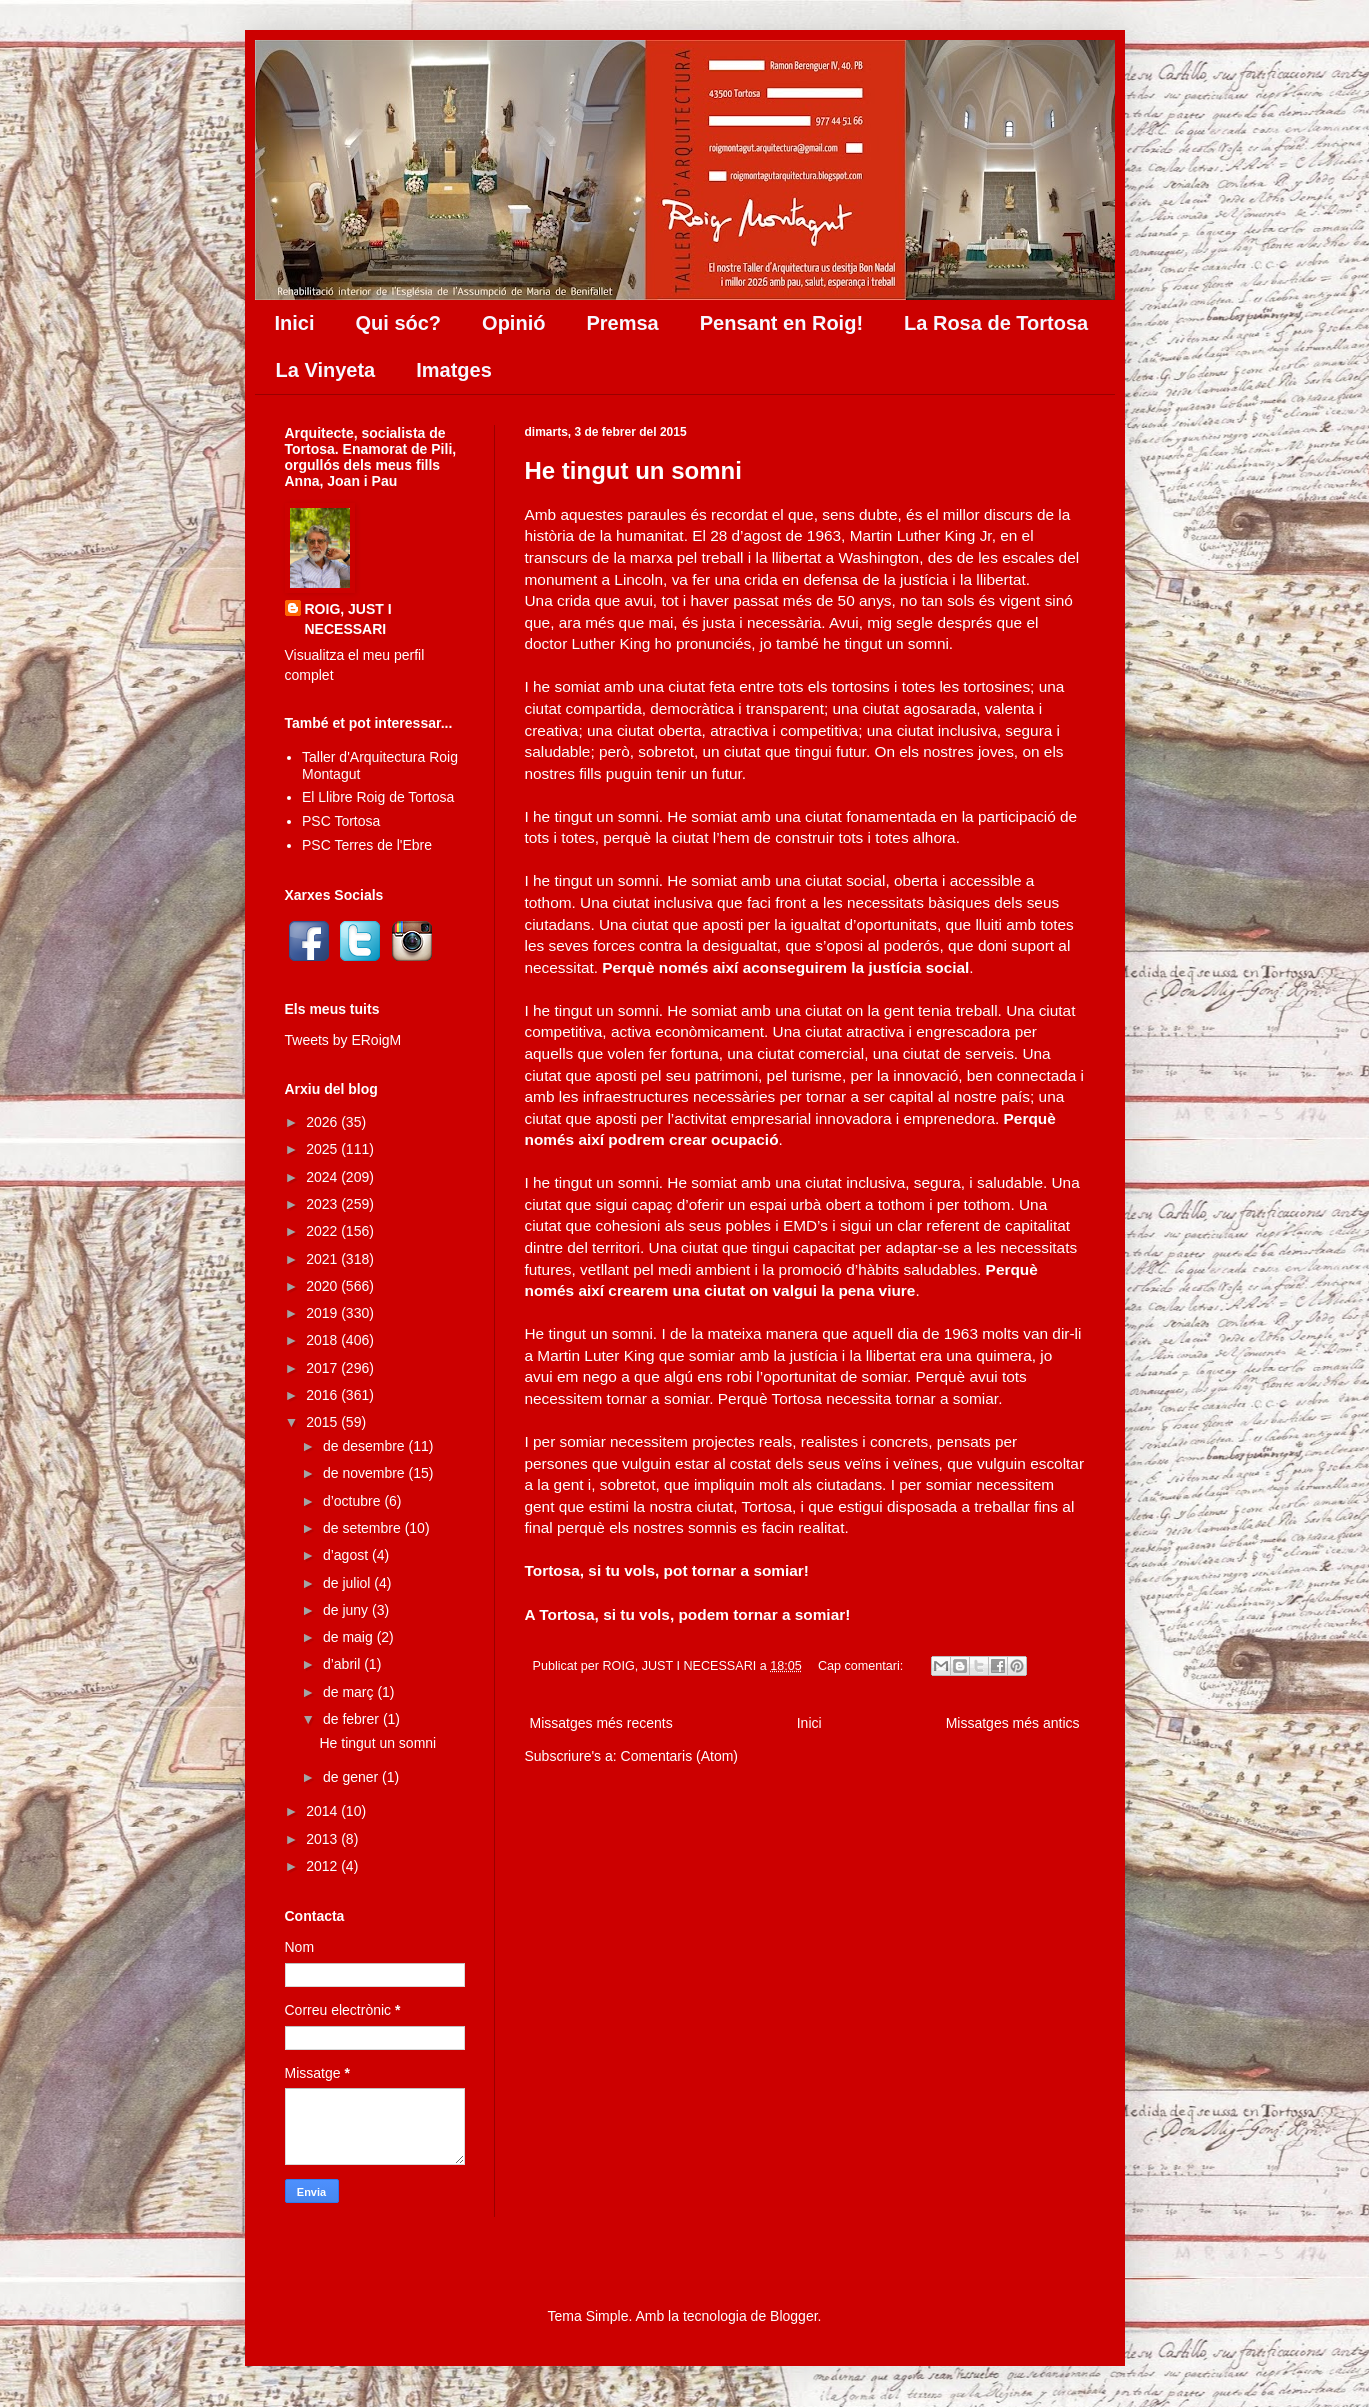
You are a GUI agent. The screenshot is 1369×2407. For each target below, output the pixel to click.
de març (350, 1692)
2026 (323, 1122)
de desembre (366, 1446)
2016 (323, 1395)
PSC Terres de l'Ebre (367, 845)
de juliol (348, 1583)
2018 (323, 1340)
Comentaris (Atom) (679, 1756)
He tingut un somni (633, 470)
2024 (323, 1177)
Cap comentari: (862, 1666)
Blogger (793, 2316)
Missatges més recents (601, 1723)
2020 (323, 1286)
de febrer (353, 1719)
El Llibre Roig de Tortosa (378, 797)
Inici (295, 323)
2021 (323, 1259)
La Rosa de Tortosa (996, 323)
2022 (323, 1231)
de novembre (366, 1473)
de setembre (364, 1528)
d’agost (347, 1555)
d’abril (343, 1664)
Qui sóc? (399, 323)
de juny (347, 1610)
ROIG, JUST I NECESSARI (348, 619)
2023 (323, 1204)
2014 (323, 1811)
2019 (323, 1313)
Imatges (454, 370)
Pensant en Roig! (781, 323)
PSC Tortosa (341, 821)
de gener (352, 1777)
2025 (323, 1149)
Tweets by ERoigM (343, 1040)
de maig (350, 1637)
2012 (323, 1866)
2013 (323, 1839)
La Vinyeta (326, 370)
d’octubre (353, 1501)
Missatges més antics (1013, 1723)
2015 (323, 1422)
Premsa (622, 323)
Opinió (513, 323)
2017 (323, 1368)
